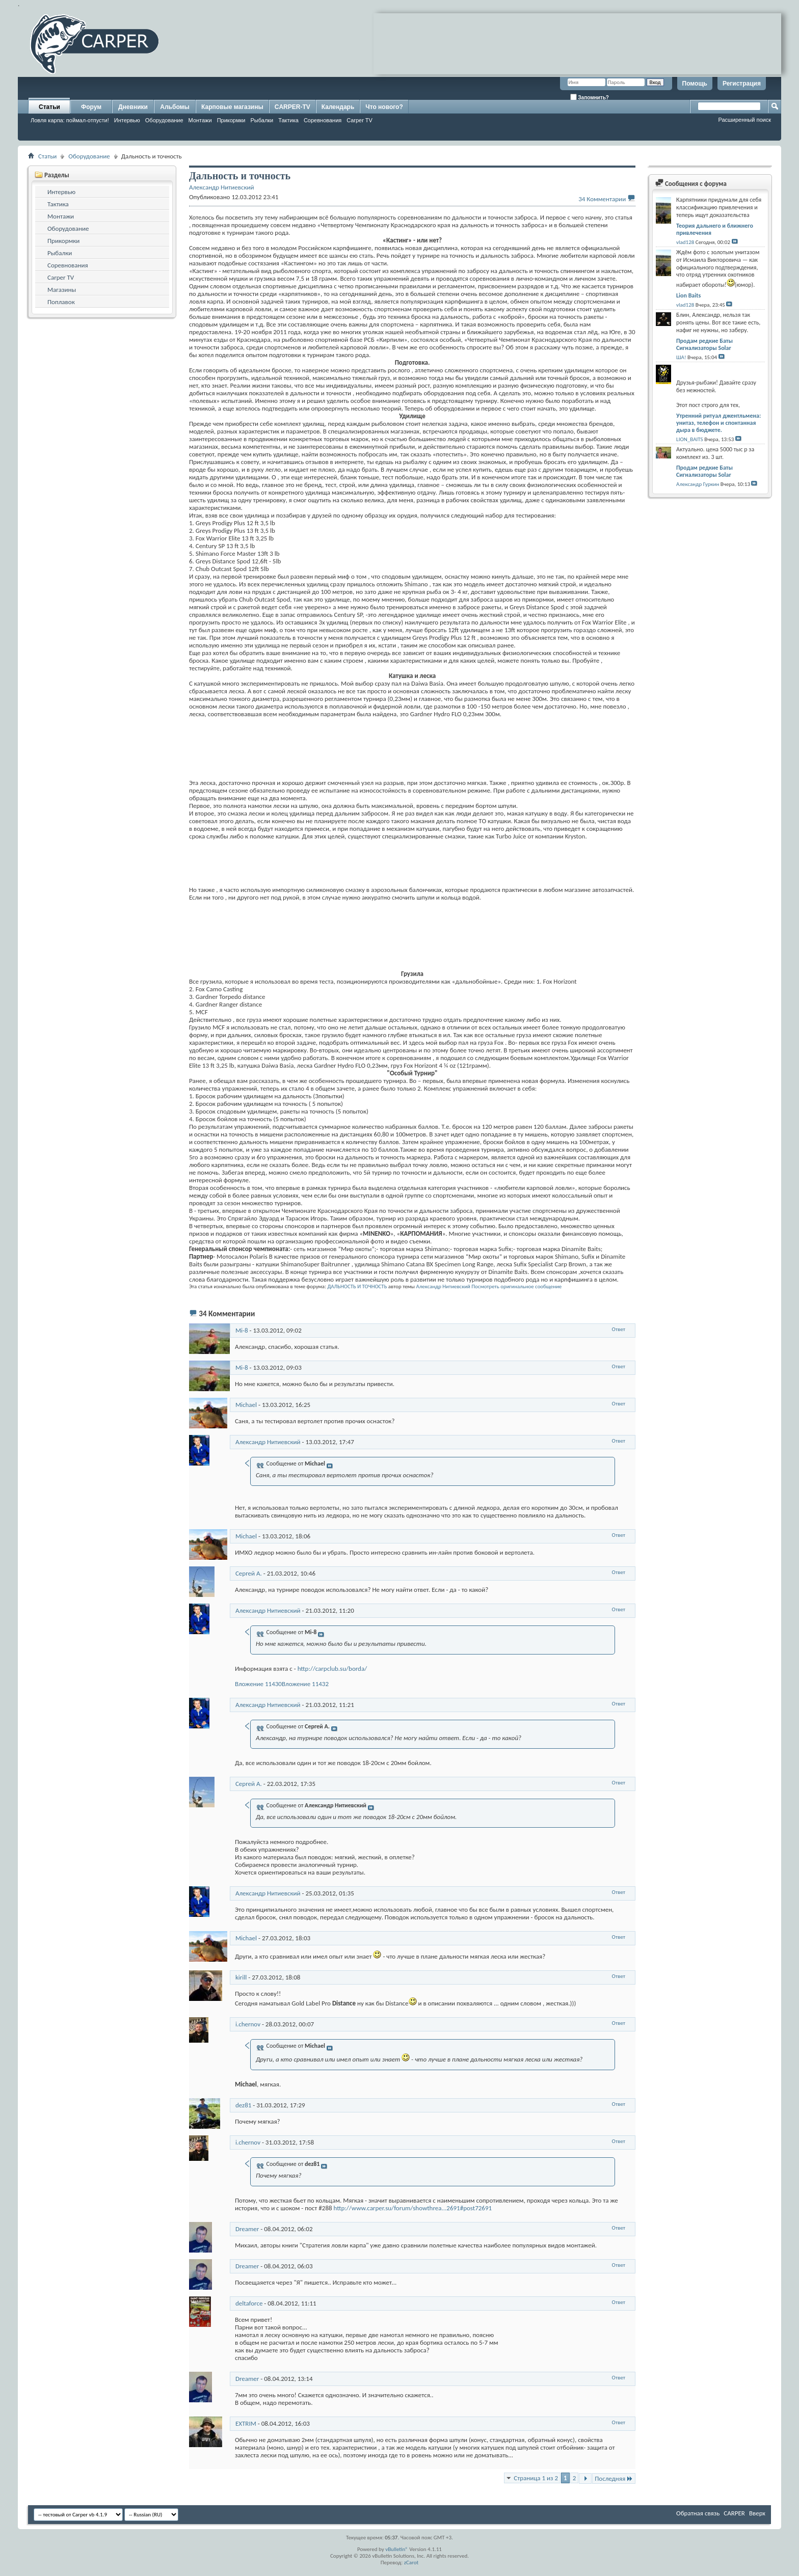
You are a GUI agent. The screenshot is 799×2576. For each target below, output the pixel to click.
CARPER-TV (292, 107)
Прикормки (231, 120)
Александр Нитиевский (443, 1286)
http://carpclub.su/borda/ (332, 1668)
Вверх (757, 2513)
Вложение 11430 (258, 1684)
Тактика (288, 120)
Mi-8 (241, 1330)
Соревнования (322, 120)
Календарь (338, 107)
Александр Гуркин (697, 484)
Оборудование (164, 120)
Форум (91, 107)
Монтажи (200, 120)
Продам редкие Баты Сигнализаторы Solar (704, 344)
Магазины (61, 289)
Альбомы (174, 107)
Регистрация (742, 83)
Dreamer (247, 2229)
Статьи (49, 107)
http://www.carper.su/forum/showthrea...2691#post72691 (413, 2208)
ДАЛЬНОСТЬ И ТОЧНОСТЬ (357, 1286)
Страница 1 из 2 (536, 2478)
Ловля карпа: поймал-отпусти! (70, 120)
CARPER (734, 2513)
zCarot (411, 2562)
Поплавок (61, 302)
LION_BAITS (689, 439)
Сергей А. (248, 1573)
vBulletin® (396, 2549)
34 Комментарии (602, 199)
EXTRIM (245, 2423)
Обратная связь (698, 2513)
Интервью (127, 120)
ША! (681, 357)
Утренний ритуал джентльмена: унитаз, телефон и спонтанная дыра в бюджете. (718, 422)
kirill (241, 1977)
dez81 (243, 2105)
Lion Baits (688, 295)
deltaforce (249, 2303)
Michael (246, 1404)
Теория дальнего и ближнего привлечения (714, 229)
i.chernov (247, 2024)
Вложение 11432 (305, 1684)
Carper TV (359, 120)
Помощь (694, 83)
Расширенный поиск (744, 120)
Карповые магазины (232, 107)
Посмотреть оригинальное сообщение (516, 1286)
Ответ (619, 1329)
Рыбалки (261, 120)
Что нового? (384, 107)
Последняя (614, 2478)
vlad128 (685, 242)
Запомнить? (589, 97)
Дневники (133, 107)
